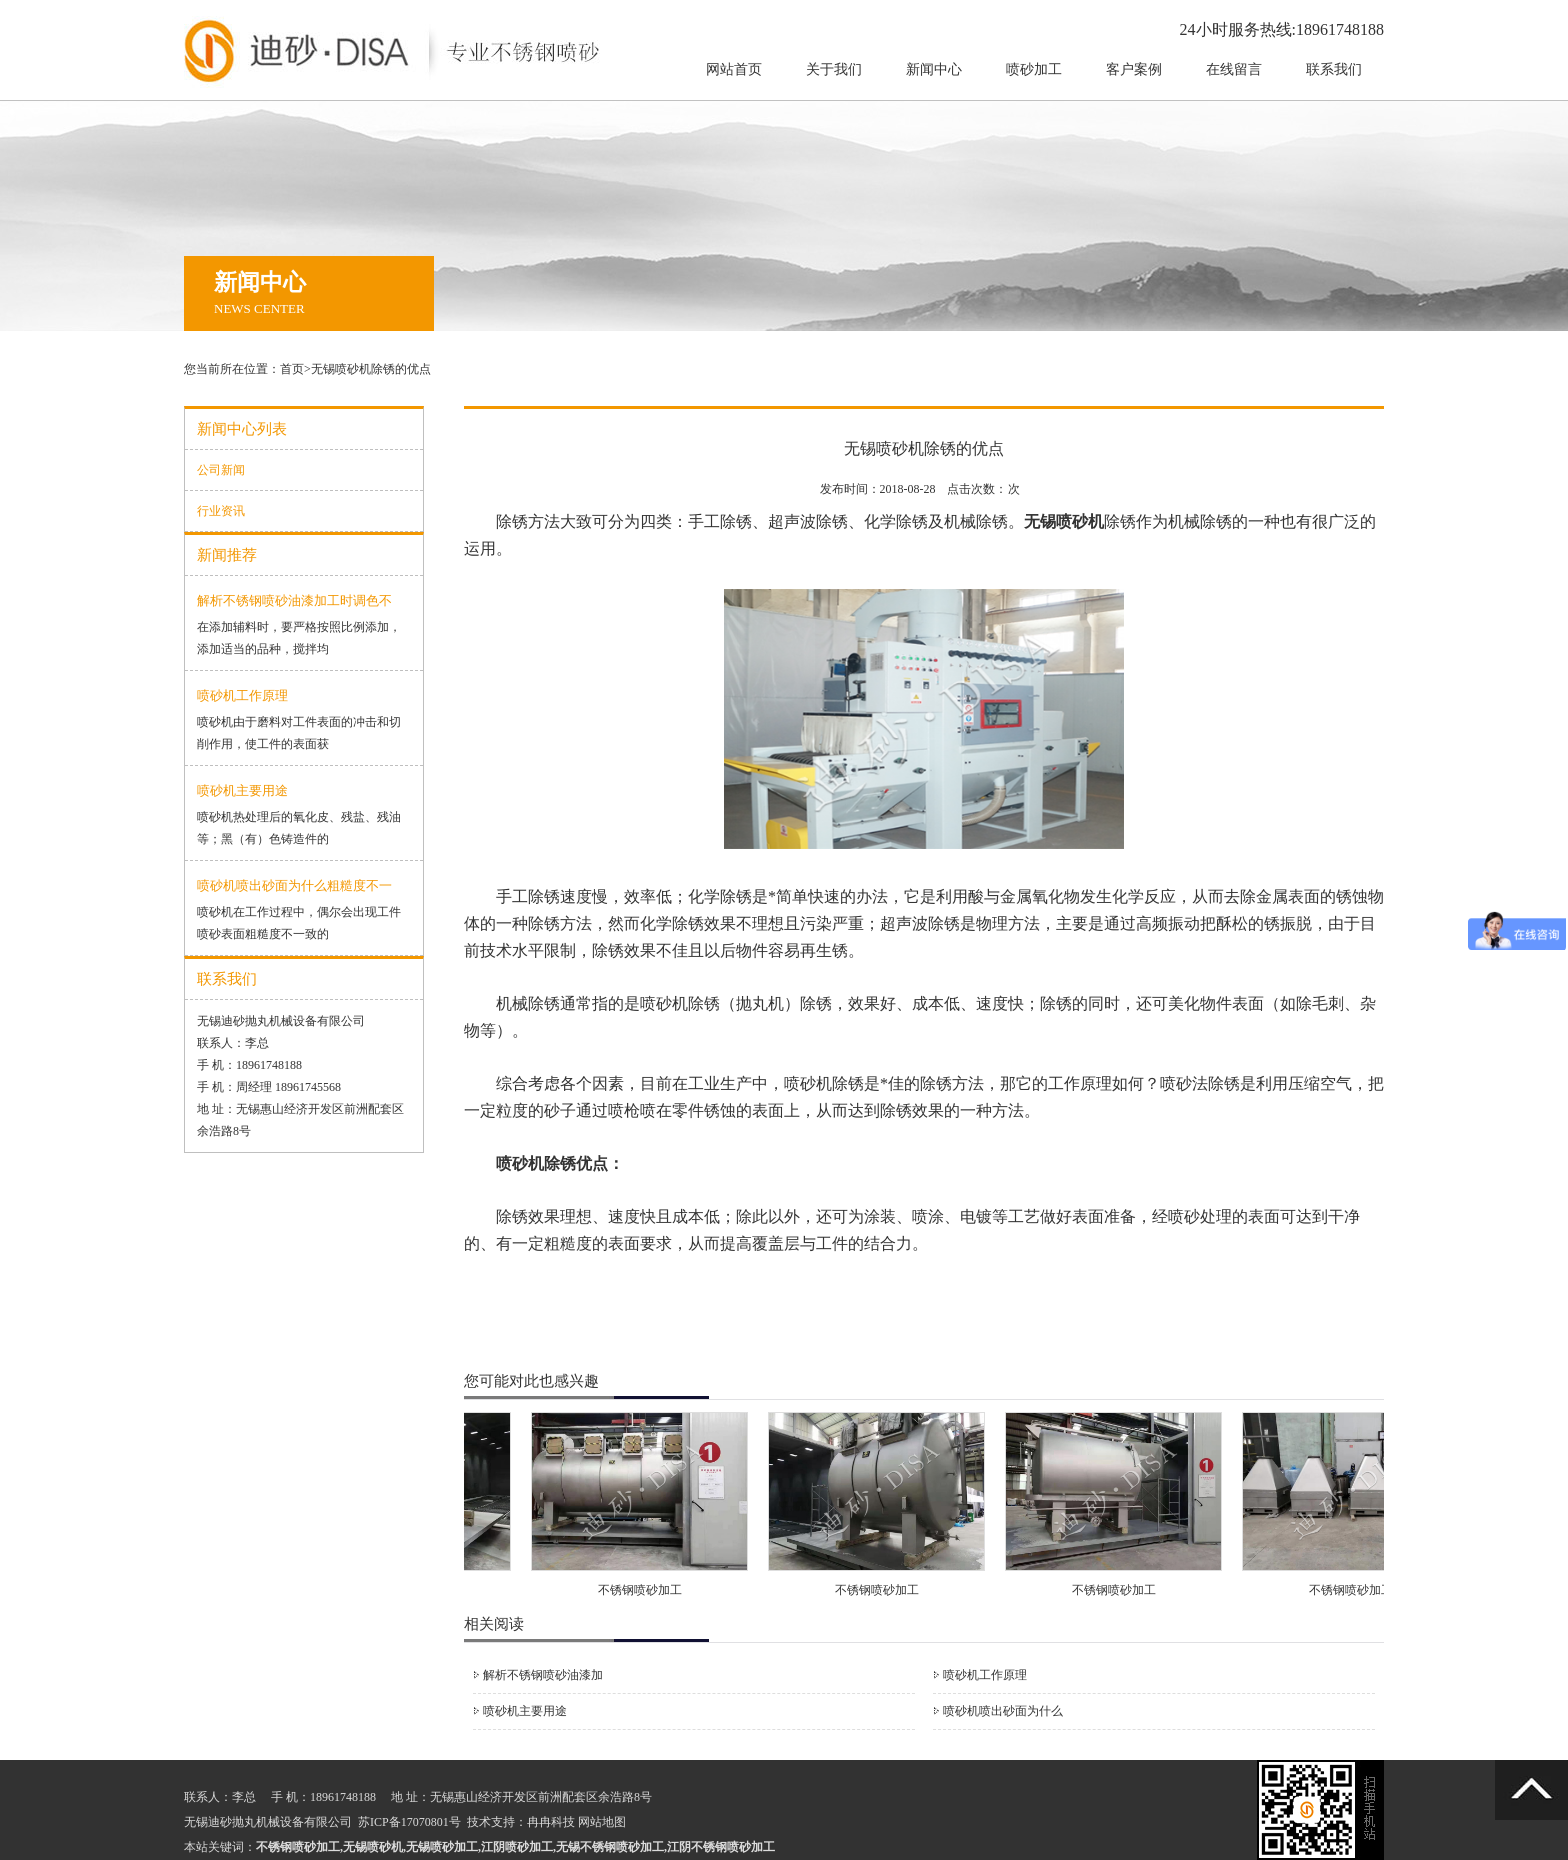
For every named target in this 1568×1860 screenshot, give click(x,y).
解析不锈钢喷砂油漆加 (543, 1675)
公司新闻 (221, 470)
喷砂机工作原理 (242, 695)
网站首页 (734, 69)
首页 (292, 369)
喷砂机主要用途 (242, 790)
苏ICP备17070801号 (409, 1822)
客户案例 (1134, 69)
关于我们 (834, 69)
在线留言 (1234, 69)
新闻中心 (934, 69)
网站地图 (602, 1822)
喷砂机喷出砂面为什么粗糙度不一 (294, 885)
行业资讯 (221, 511)
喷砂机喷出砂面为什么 (1003, 1711)
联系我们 (1334, 69)
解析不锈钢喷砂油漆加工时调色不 (294, 600)
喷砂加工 (1034, 69)
